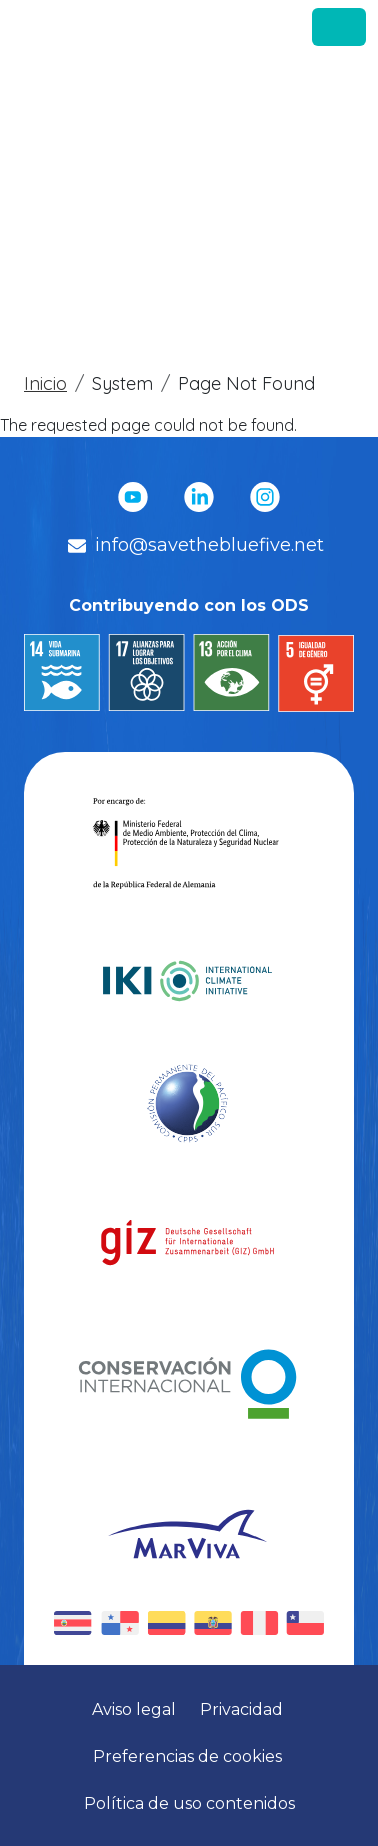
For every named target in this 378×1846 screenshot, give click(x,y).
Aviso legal (136, 1709)
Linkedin (199, 497)
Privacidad (243, 1709)
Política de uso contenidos (189, 1803)
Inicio (45, 383)
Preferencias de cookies (189, 1756)
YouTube (133, 497)
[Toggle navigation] (339, 27)
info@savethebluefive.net (209, 545)
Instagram (265, 497)
